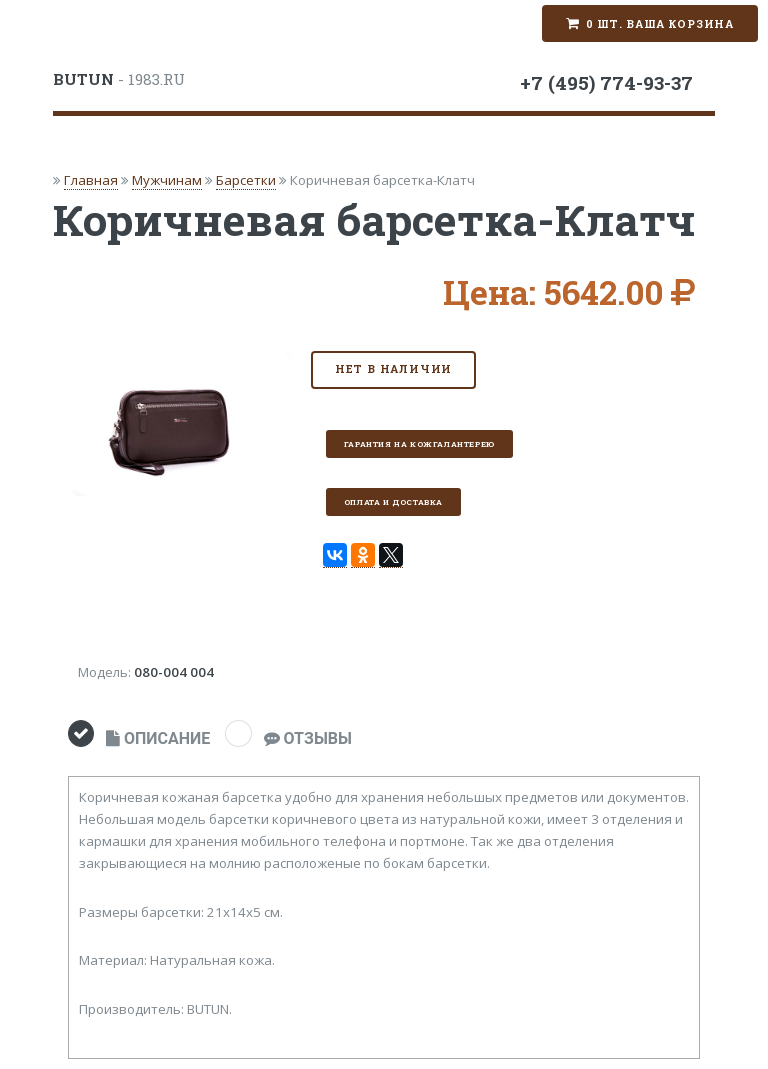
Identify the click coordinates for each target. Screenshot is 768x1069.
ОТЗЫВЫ (308, 738)
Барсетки (246, 180)
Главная (91, 180)
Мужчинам (167, 180)
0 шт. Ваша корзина (660, 24)
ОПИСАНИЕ (158, 738)
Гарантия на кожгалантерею (419, 444)
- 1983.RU (119, 79)
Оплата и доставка (393, 502)
